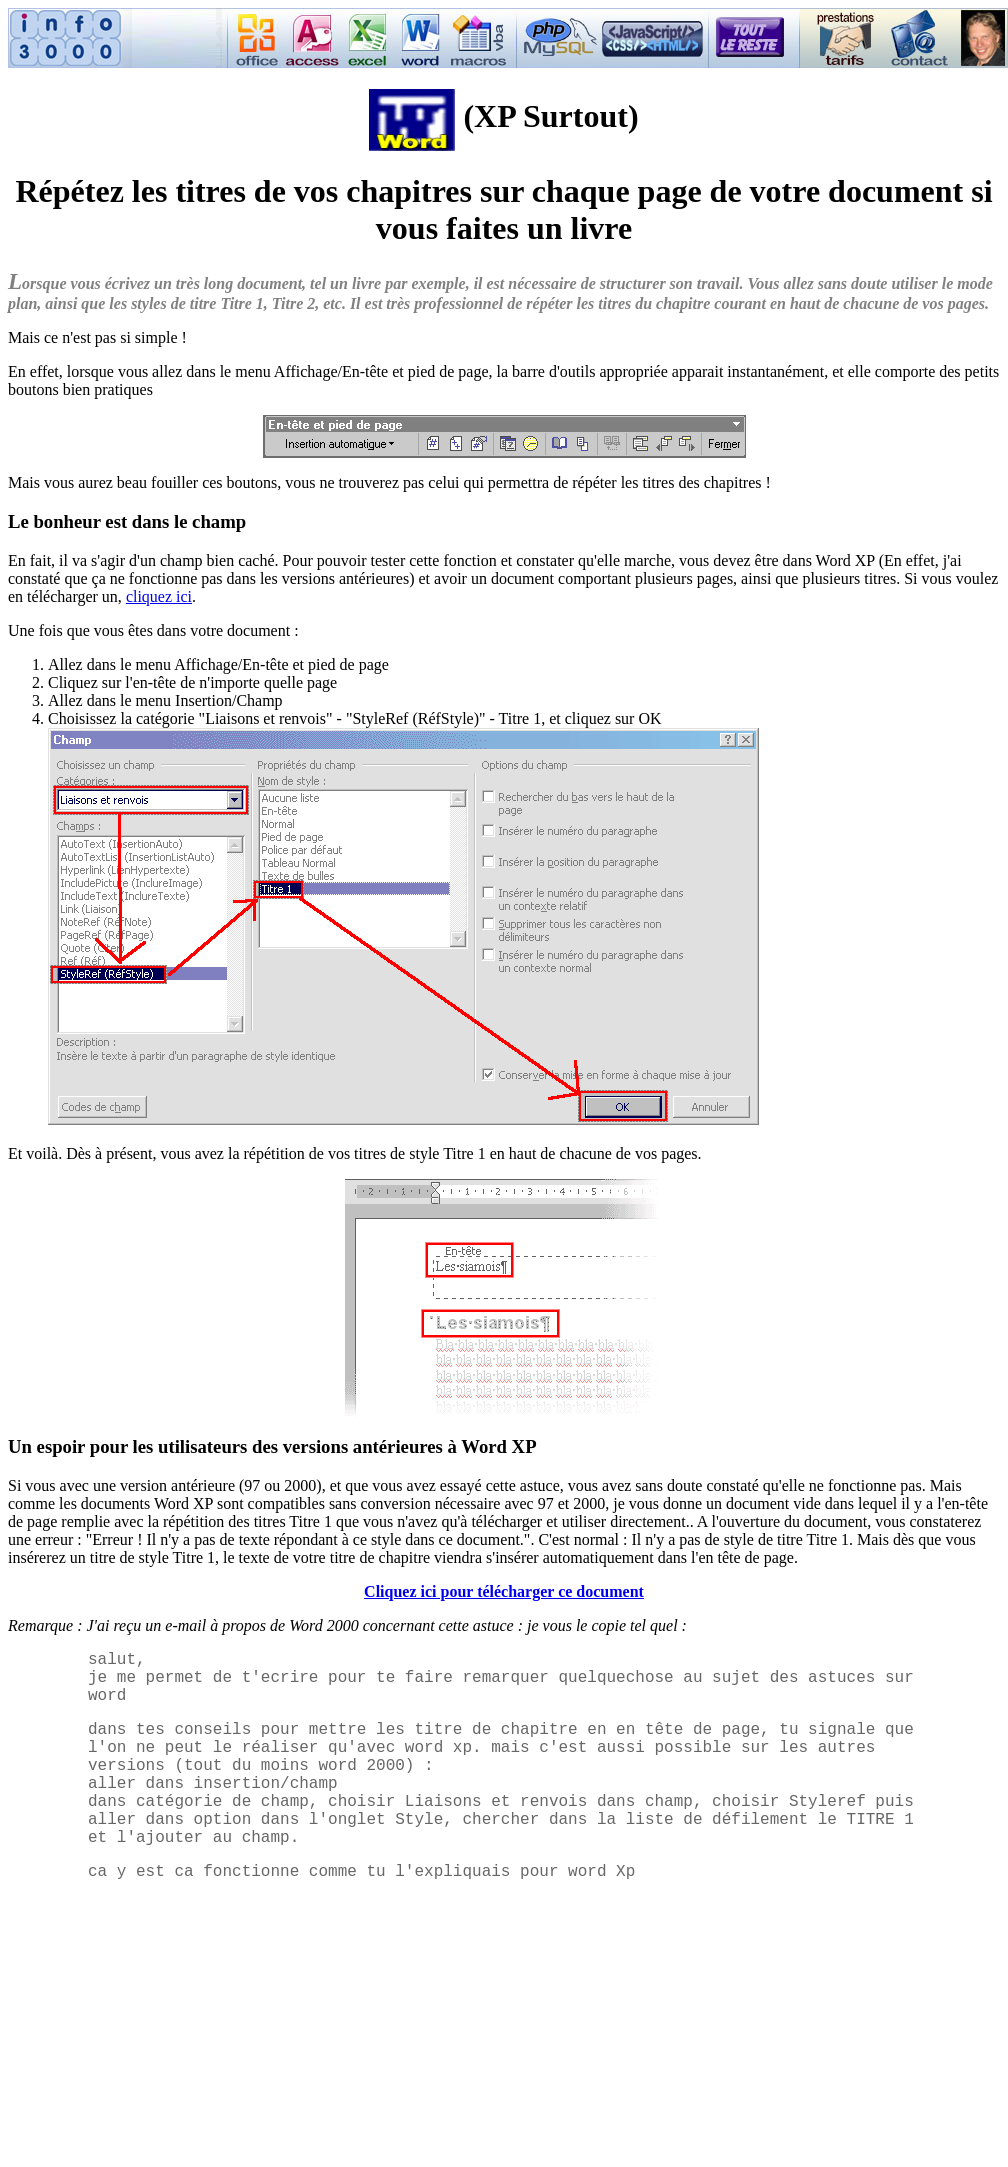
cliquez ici (159, 596)
